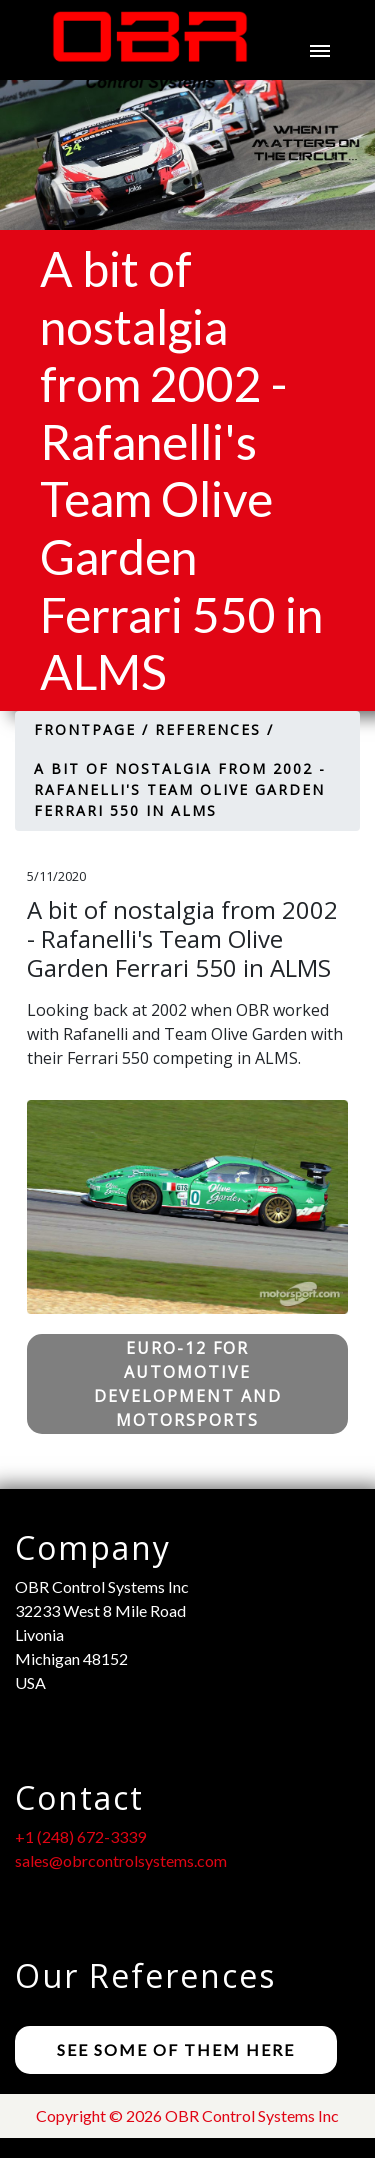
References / (214, 729)
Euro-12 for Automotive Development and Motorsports (188, 1384)
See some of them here (176, 2049)
